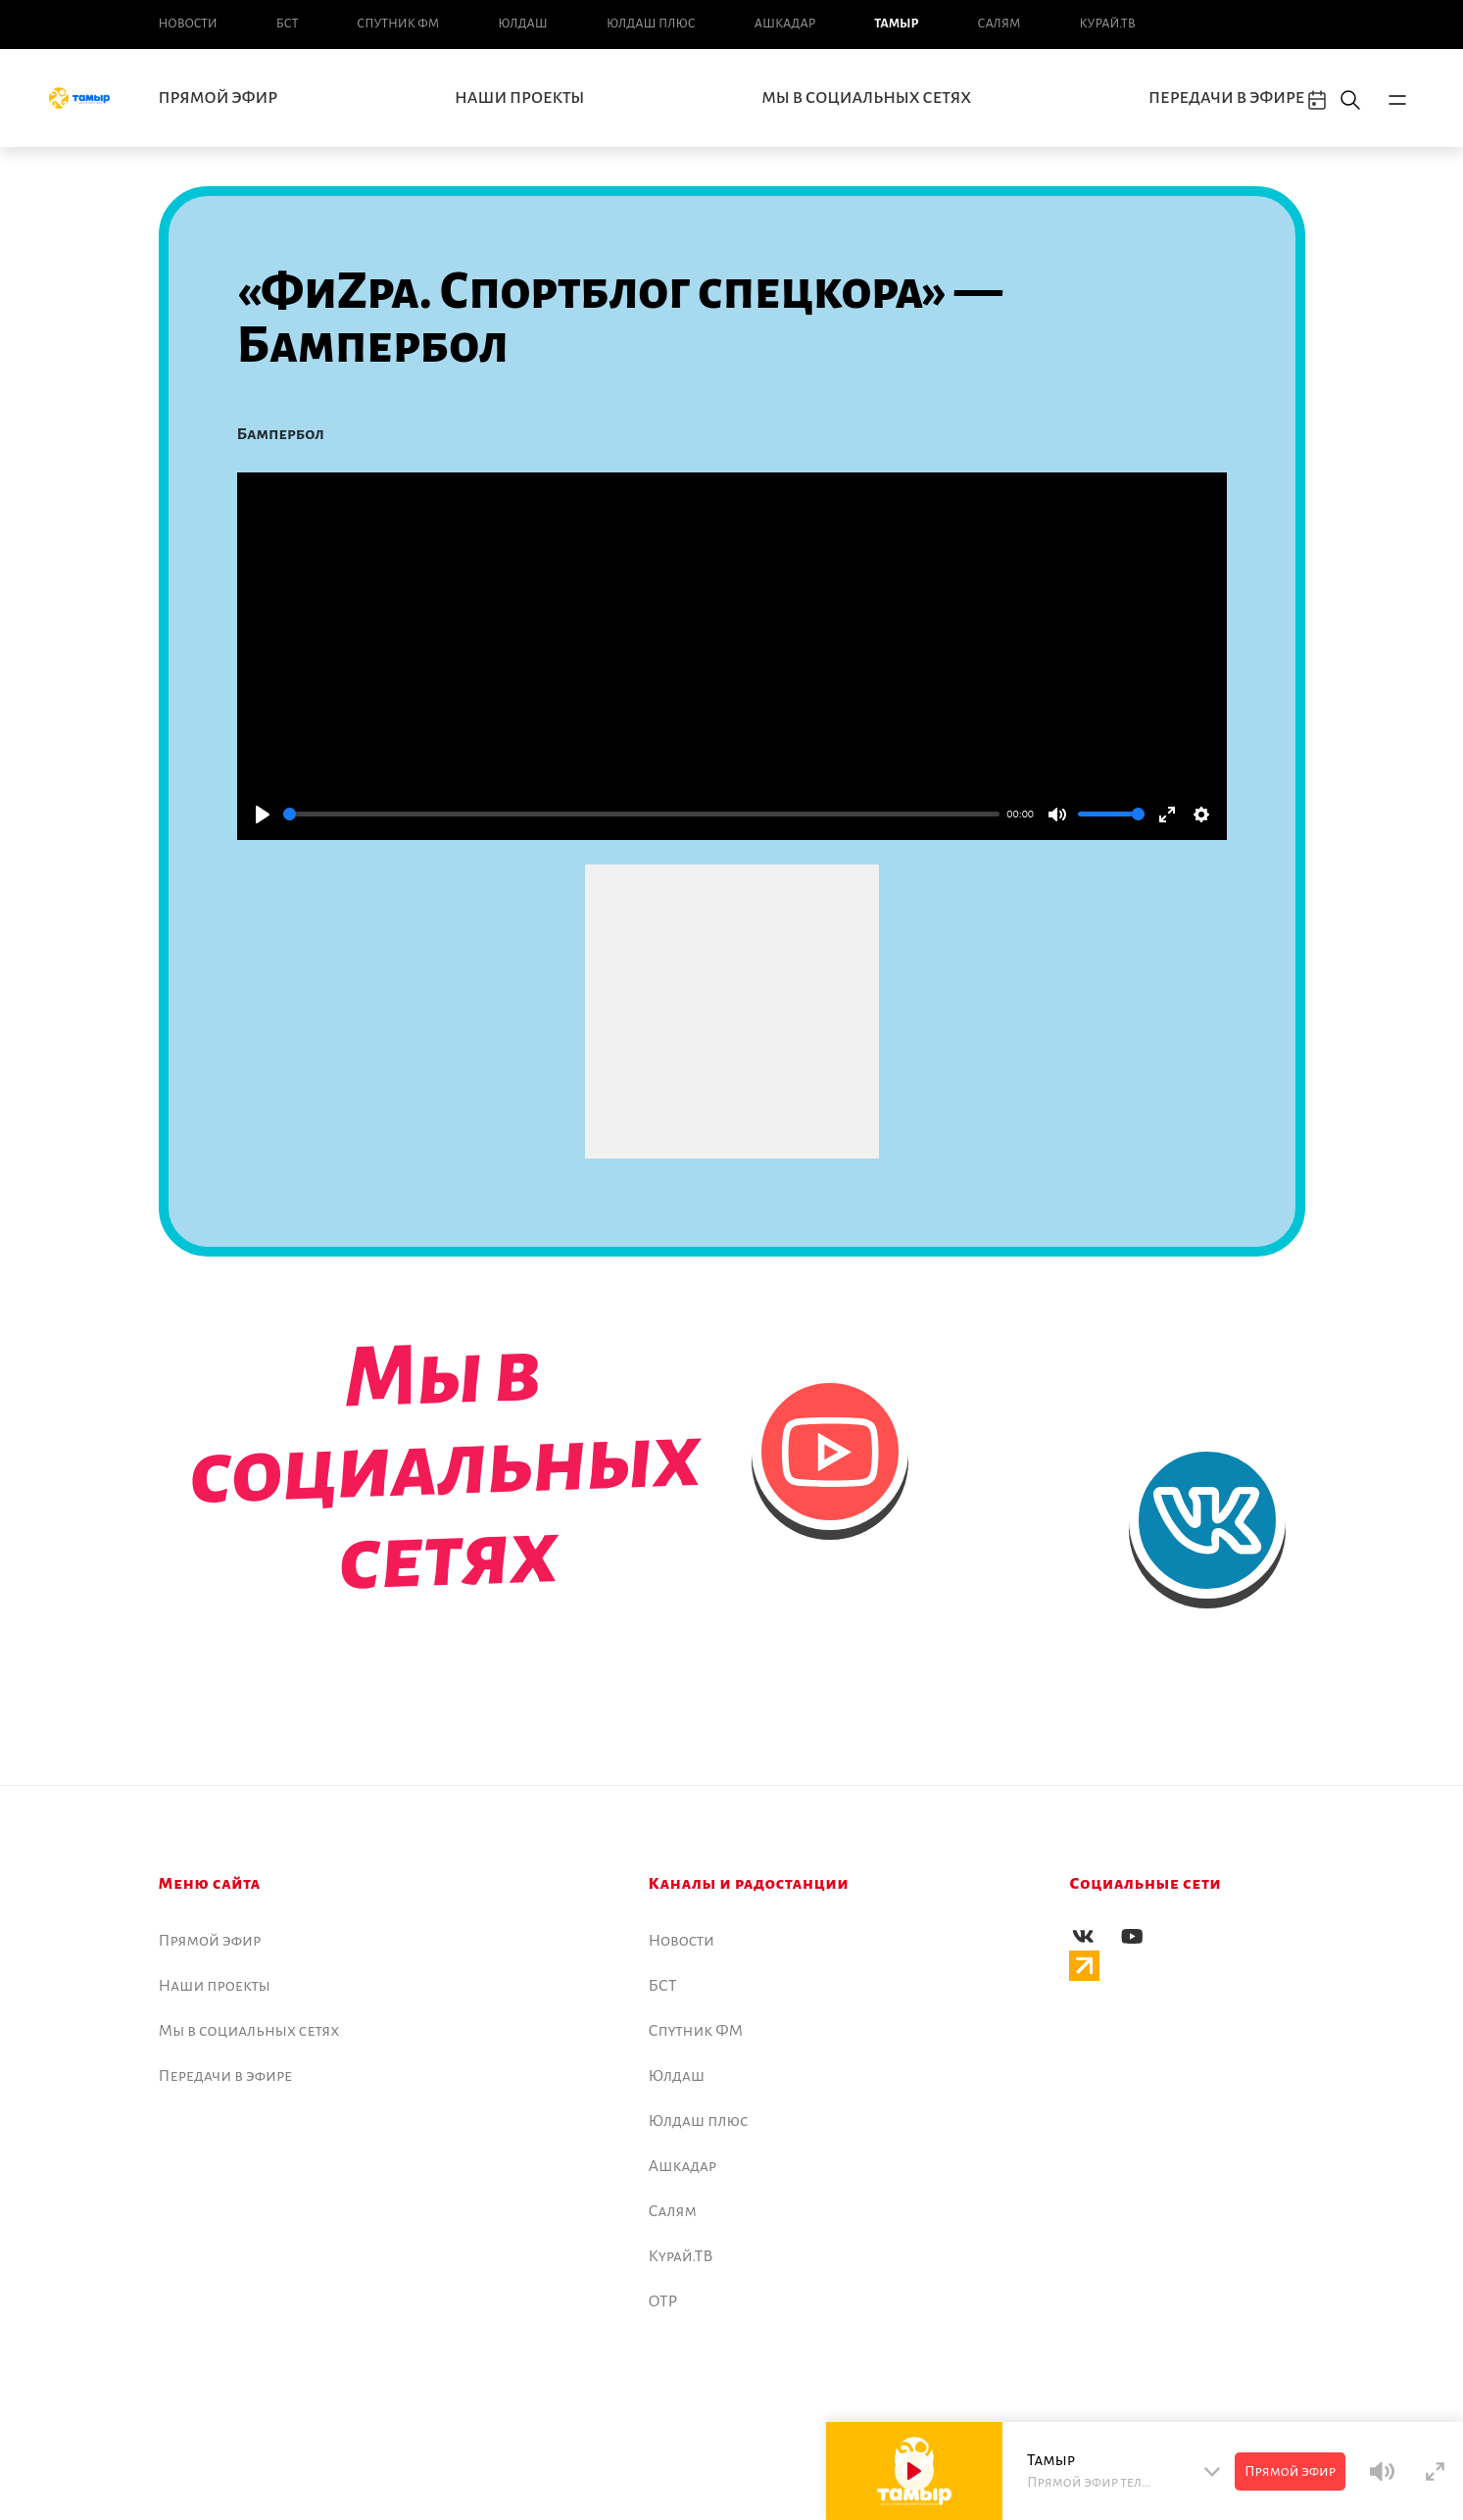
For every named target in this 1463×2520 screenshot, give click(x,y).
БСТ (287, 23)
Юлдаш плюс (651, 23)
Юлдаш (523, 23)
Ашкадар (785, 23)
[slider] (641, 814)
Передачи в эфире (1226, 98)
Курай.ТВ (1107, 23)
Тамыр (896, 23)
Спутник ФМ (398, 23)
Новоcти (188, 23)
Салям (999, 23)
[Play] (262, 814)
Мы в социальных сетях (866, 98)
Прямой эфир (218, 98)
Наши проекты (519, 98)
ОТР (663, 2301)
